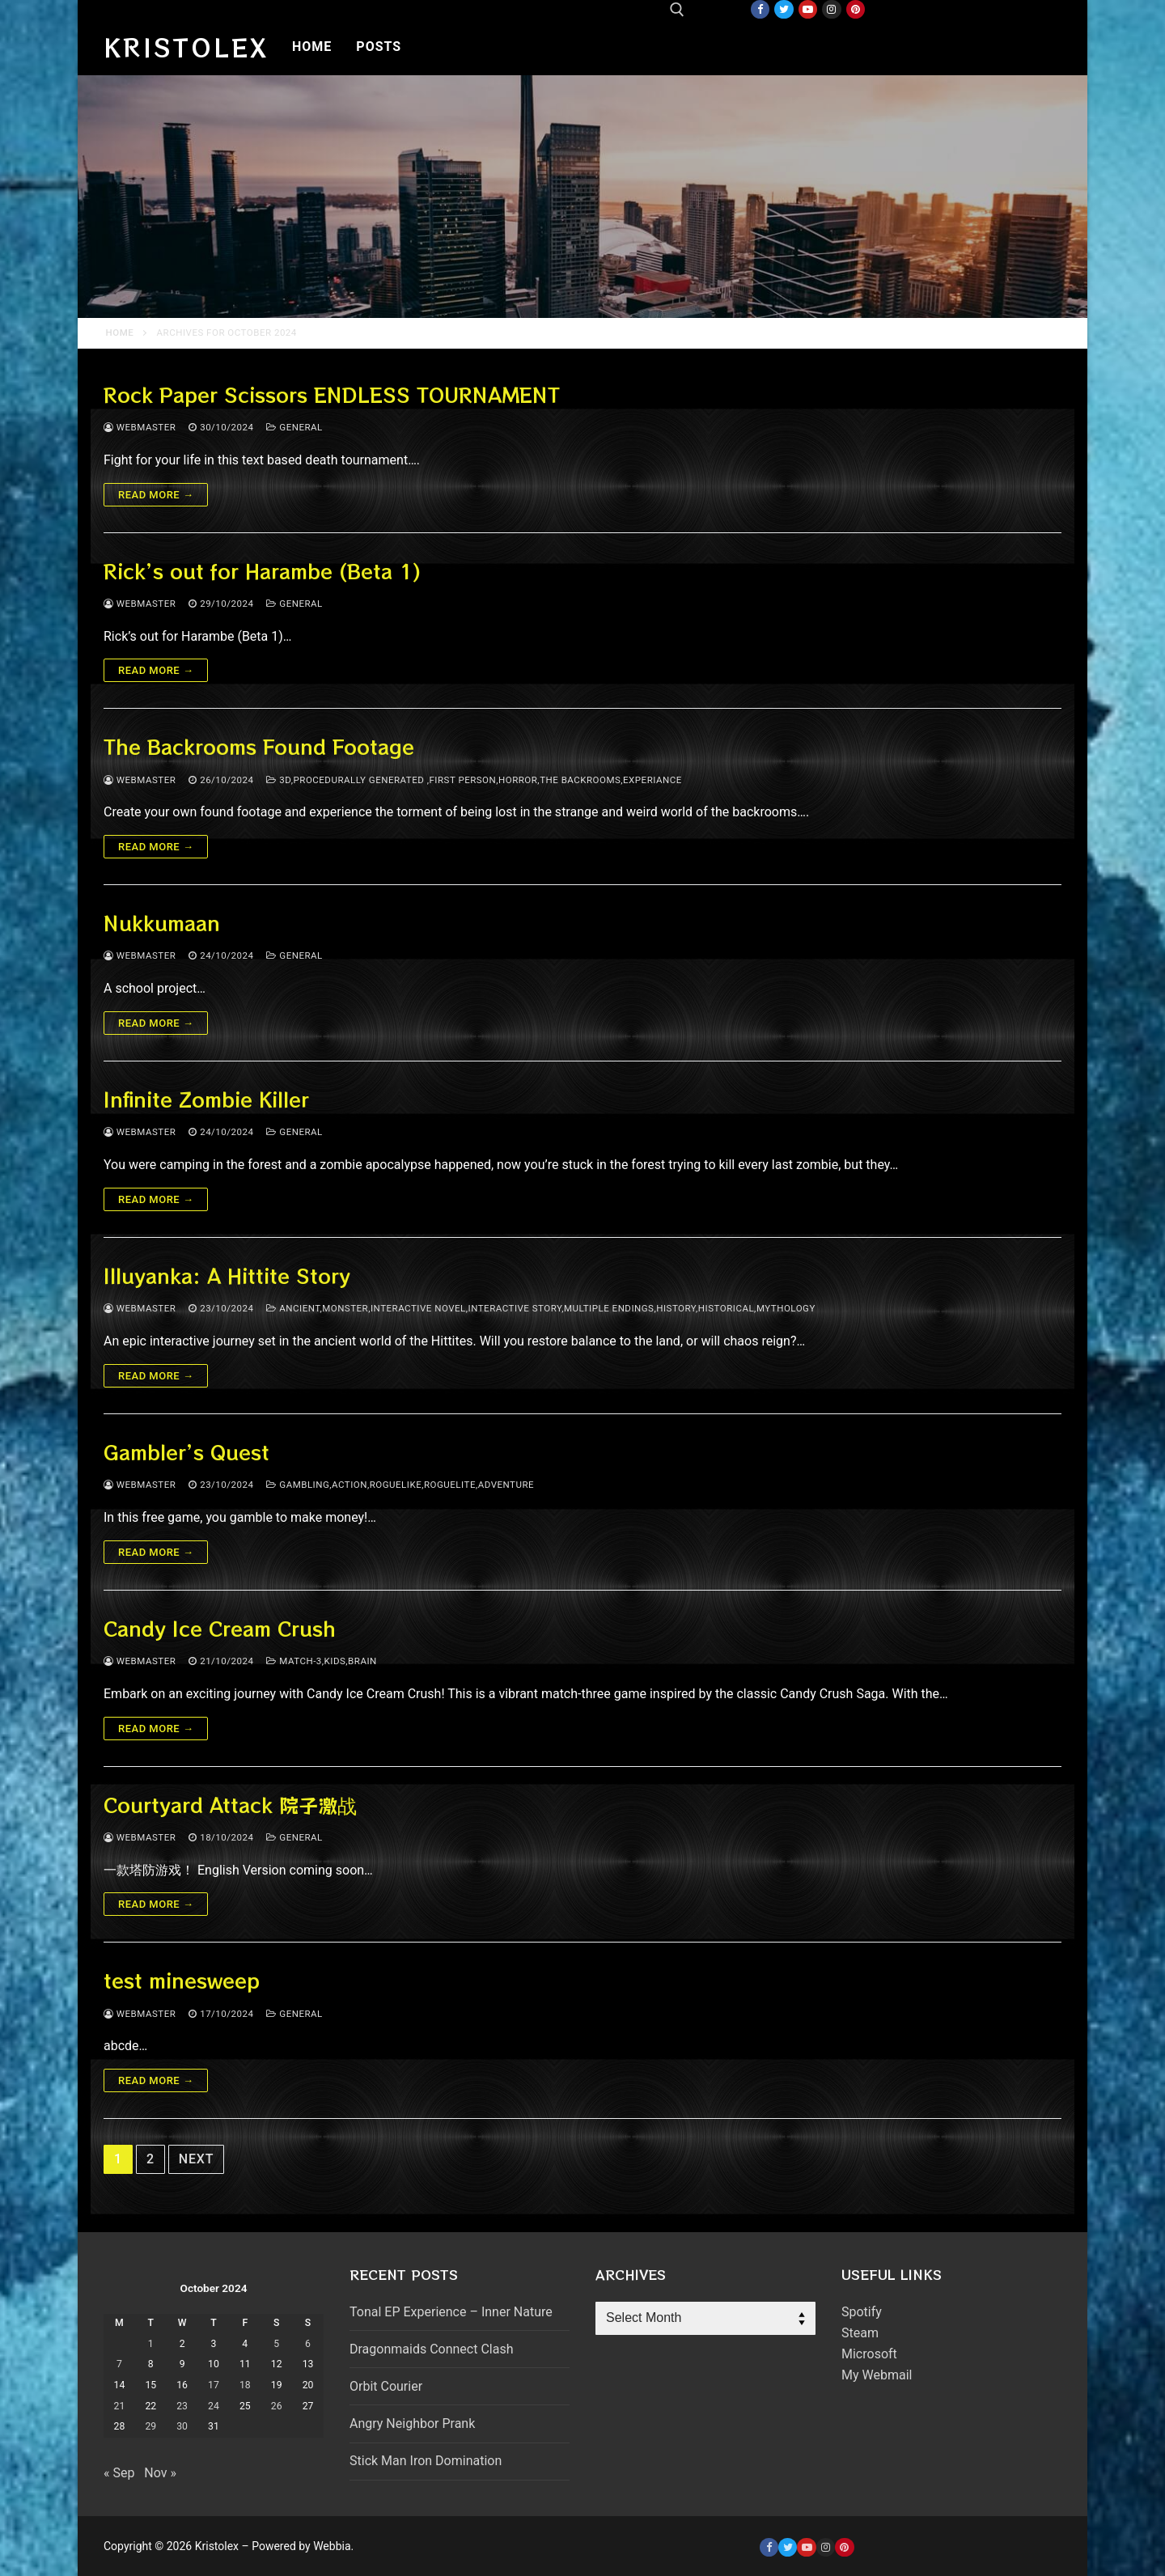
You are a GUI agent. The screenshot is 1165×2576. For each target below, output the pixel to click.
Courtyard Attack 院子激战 (230, 1804)
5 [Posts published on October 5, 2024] (276, 2343)
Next (196, 2159)
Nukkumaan (162, 922)
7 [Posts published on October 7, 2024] (119, 2364)
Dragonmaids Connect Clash (431, 2349)
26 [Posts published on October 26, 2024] (276, 2406)
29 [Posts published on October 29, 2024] (150, 2426)
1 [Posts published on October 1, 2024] (151, 2343)
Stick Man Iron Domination (426, 2460)
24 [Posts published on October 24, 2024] (213, 2406)
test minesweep (182, 1980)
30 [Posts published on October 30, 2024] (182, 2426)
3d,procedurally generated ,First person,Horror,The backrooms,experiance (473, 780)
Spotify (861, 2312)
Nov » (160, 2473)
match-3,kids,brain (321, 1661)
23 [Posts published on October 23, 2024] (182, 2406)
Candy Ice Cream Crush (220, 1628)
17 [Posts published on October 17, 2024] (213, 2385)
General (294, 427)
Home (120, 332)
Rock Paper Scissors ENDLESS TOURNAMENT (332, 394)
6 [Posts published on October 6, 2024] (308, 2343)
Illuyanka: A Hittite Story (227, 1275)
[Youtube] (808, 9)
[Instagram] (831, 9)
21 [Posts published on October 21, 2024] (119, 2406)
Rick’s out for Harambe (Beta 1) (262, 571)
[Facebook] (760, 9)
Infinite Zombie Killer (206, 1099)
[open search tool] (677, 9)
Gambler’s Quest (186, 1452)
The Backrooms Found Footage (259, 746)
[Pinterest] (855, 9)
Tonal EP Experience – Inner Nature (451, 2312)
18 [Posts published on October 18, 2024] (245, 2385)
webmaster (140, 427)
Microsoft (869, 2354)
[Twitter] (783, 9)
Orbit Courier (386, 2386)
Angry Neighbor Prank (412, 2423)
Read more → (155, 495)
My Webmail (876, 2375)
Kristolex (186, 46)
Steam (860, 2333)
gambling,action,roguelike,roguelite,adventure (400, 1484)
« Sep (119, 2473)
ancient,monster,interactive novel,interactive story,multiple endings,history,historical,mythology (540, 1308)
